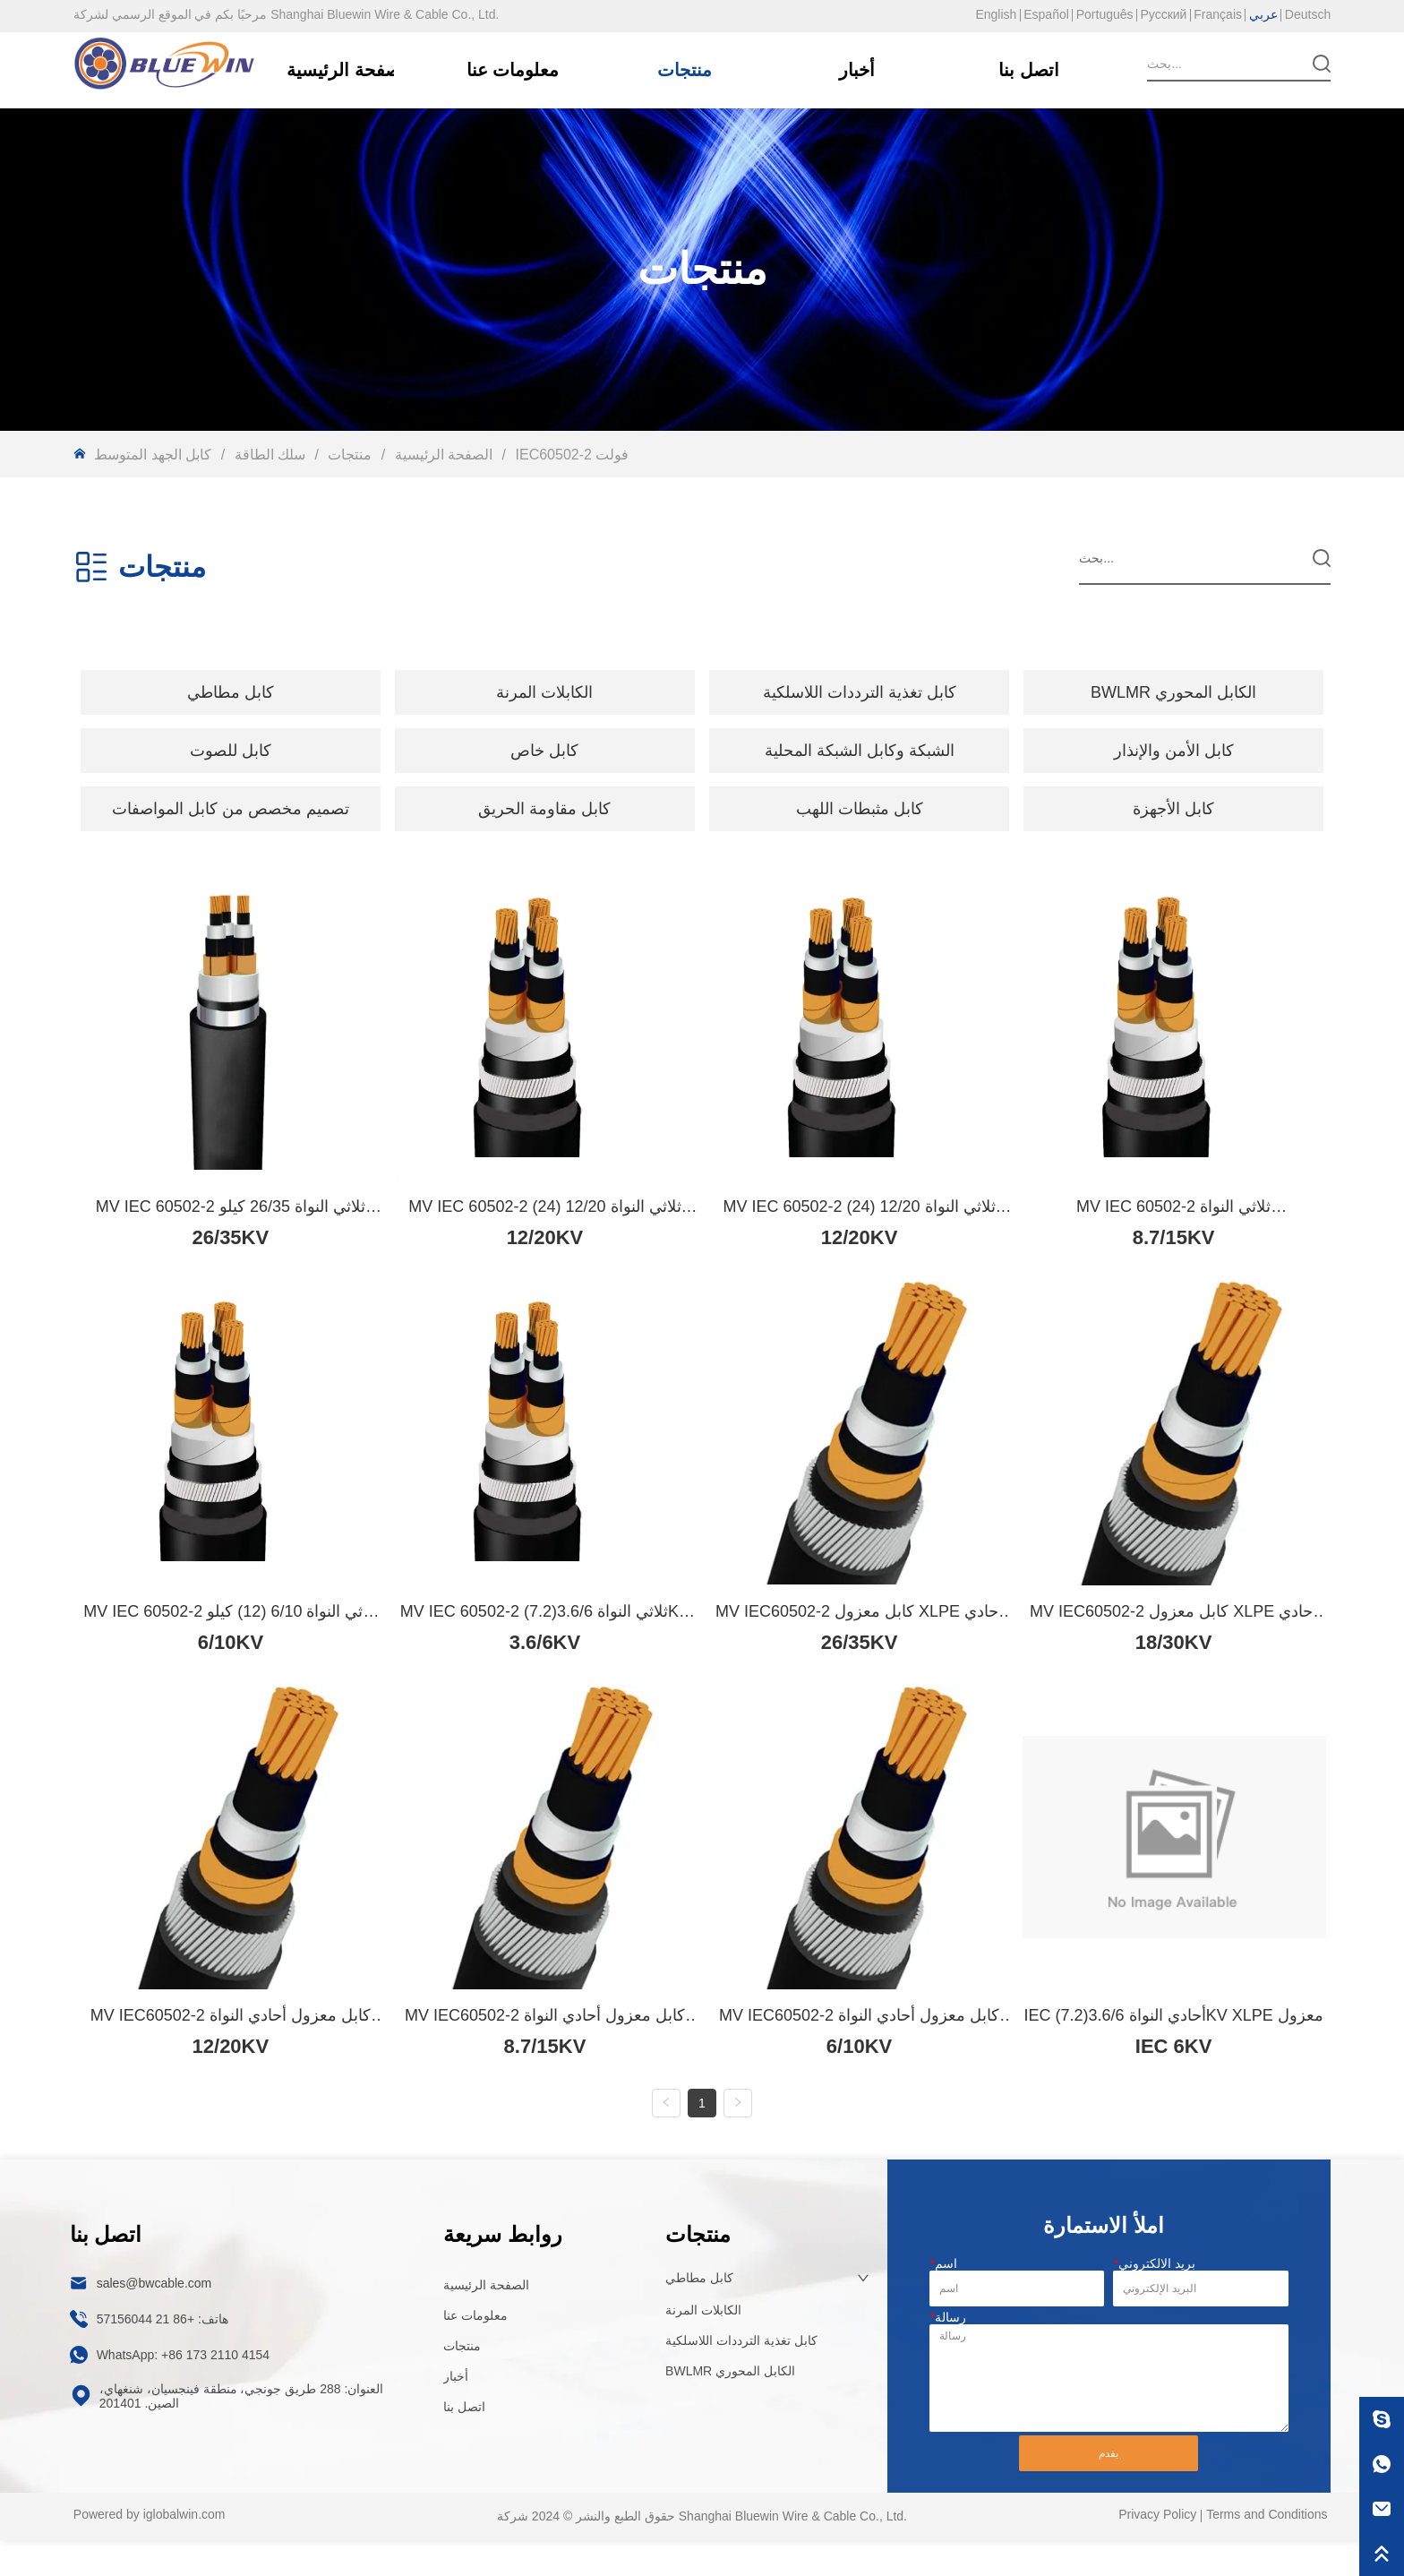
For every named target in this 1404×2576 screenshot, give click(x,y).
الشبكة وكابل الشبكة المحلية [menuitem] (860, 751)
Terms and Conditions (1266, 2551)
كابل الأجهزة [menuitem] (1173, 809)
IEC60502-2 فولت (570, 454)
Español (1046, 14)
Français (1218, 14)
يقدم (1108, 2489)
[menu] (702, 692)
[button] (230, 692)
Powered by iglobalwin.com (149, 2551)
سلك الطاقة (269, 454)
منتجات (350, 454)
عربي (1263, 14)
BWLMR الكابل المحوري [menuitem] (1173, 692)
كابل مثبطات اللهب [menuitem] (859, 809)
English (995, 14)
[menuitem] (231, 692)
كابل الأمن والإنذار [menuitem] (1174, 751)
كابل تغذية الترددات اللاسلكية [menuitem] (859, 692)
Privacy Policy (1157, 2551)
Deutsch (1308, 14)
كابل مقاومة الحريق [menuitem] (544, 809)
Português (1105, 14)
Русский (1163, 14)
